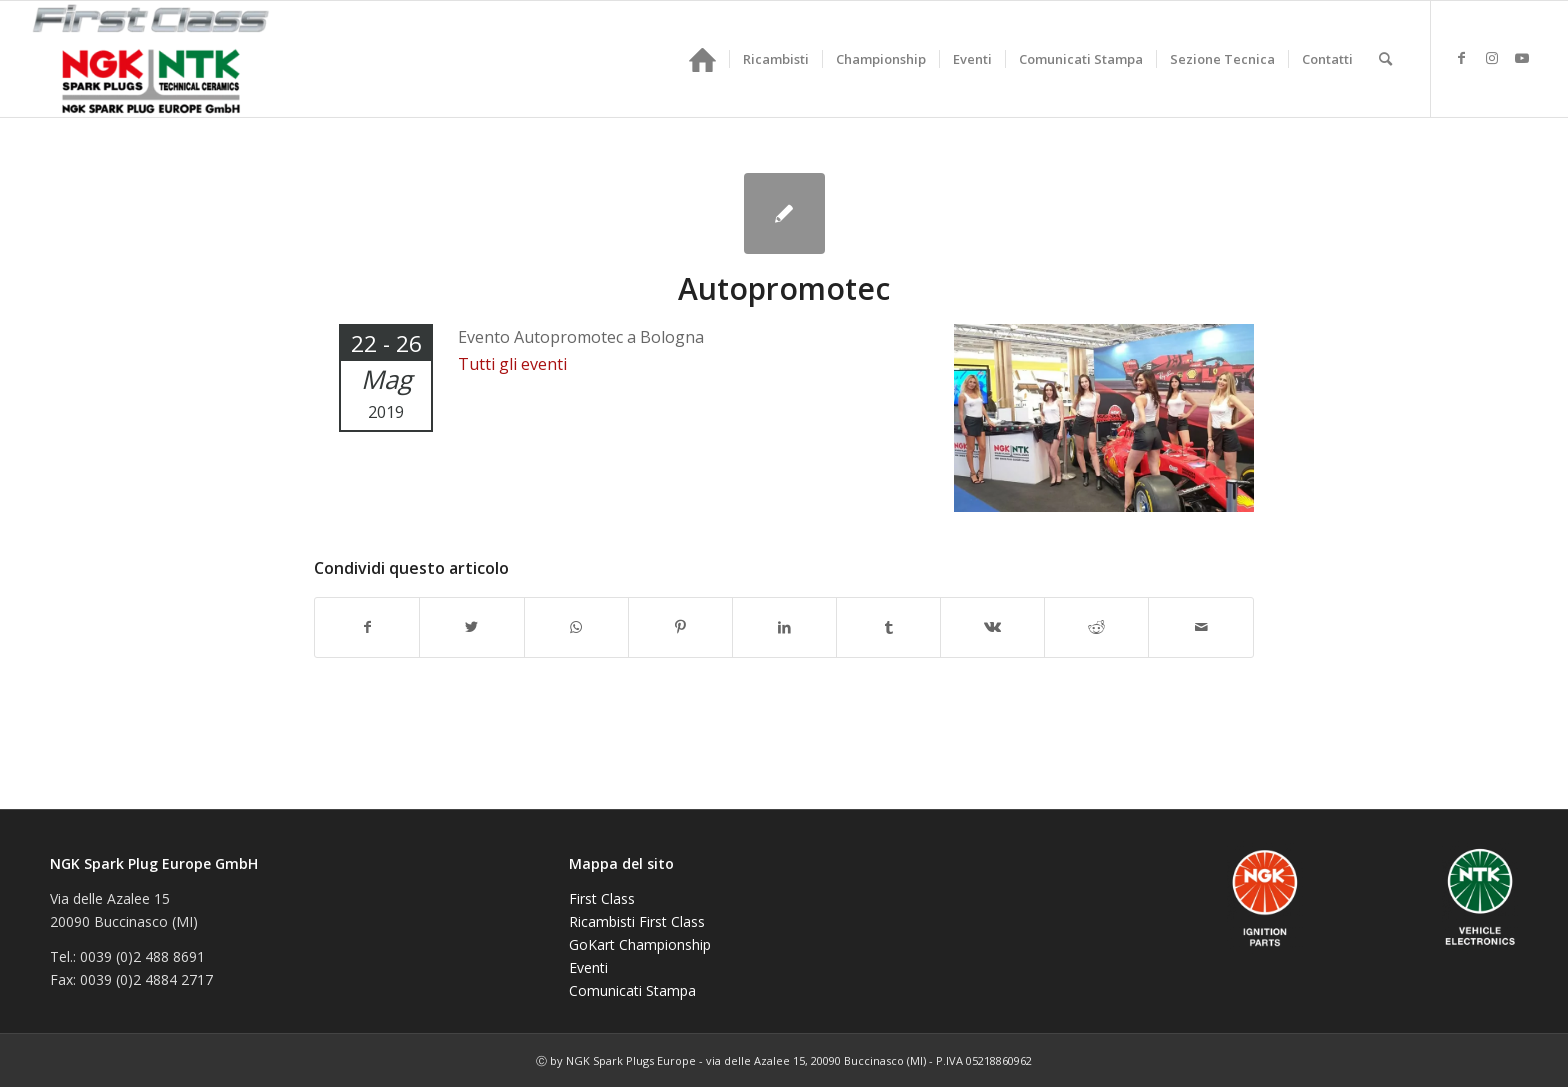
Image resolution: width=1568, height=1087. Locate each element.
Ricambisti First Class (637, 921)
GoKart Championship (640, 944)
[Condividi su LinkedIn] (784, 627)
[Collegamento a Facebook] (1462, 58)
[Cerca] (1385, 59)
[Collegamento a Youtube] (1522, 58)
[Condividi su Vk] (992, 627)
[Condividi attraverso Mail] (1200, 627)
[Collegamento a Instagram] (1492, 58)
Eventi (588, 967)
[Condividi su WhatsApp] (576, 627)
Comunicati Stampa (632, 990)
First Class (602, 898)
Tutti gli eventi (512, 364)
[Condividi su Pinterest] (680, 627)
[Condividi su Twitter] (471, 627)
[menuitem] (702, 59)
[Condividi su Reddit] (1096, 627)
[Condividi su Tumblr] (888, 627)
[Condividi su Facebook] (367, 627)
